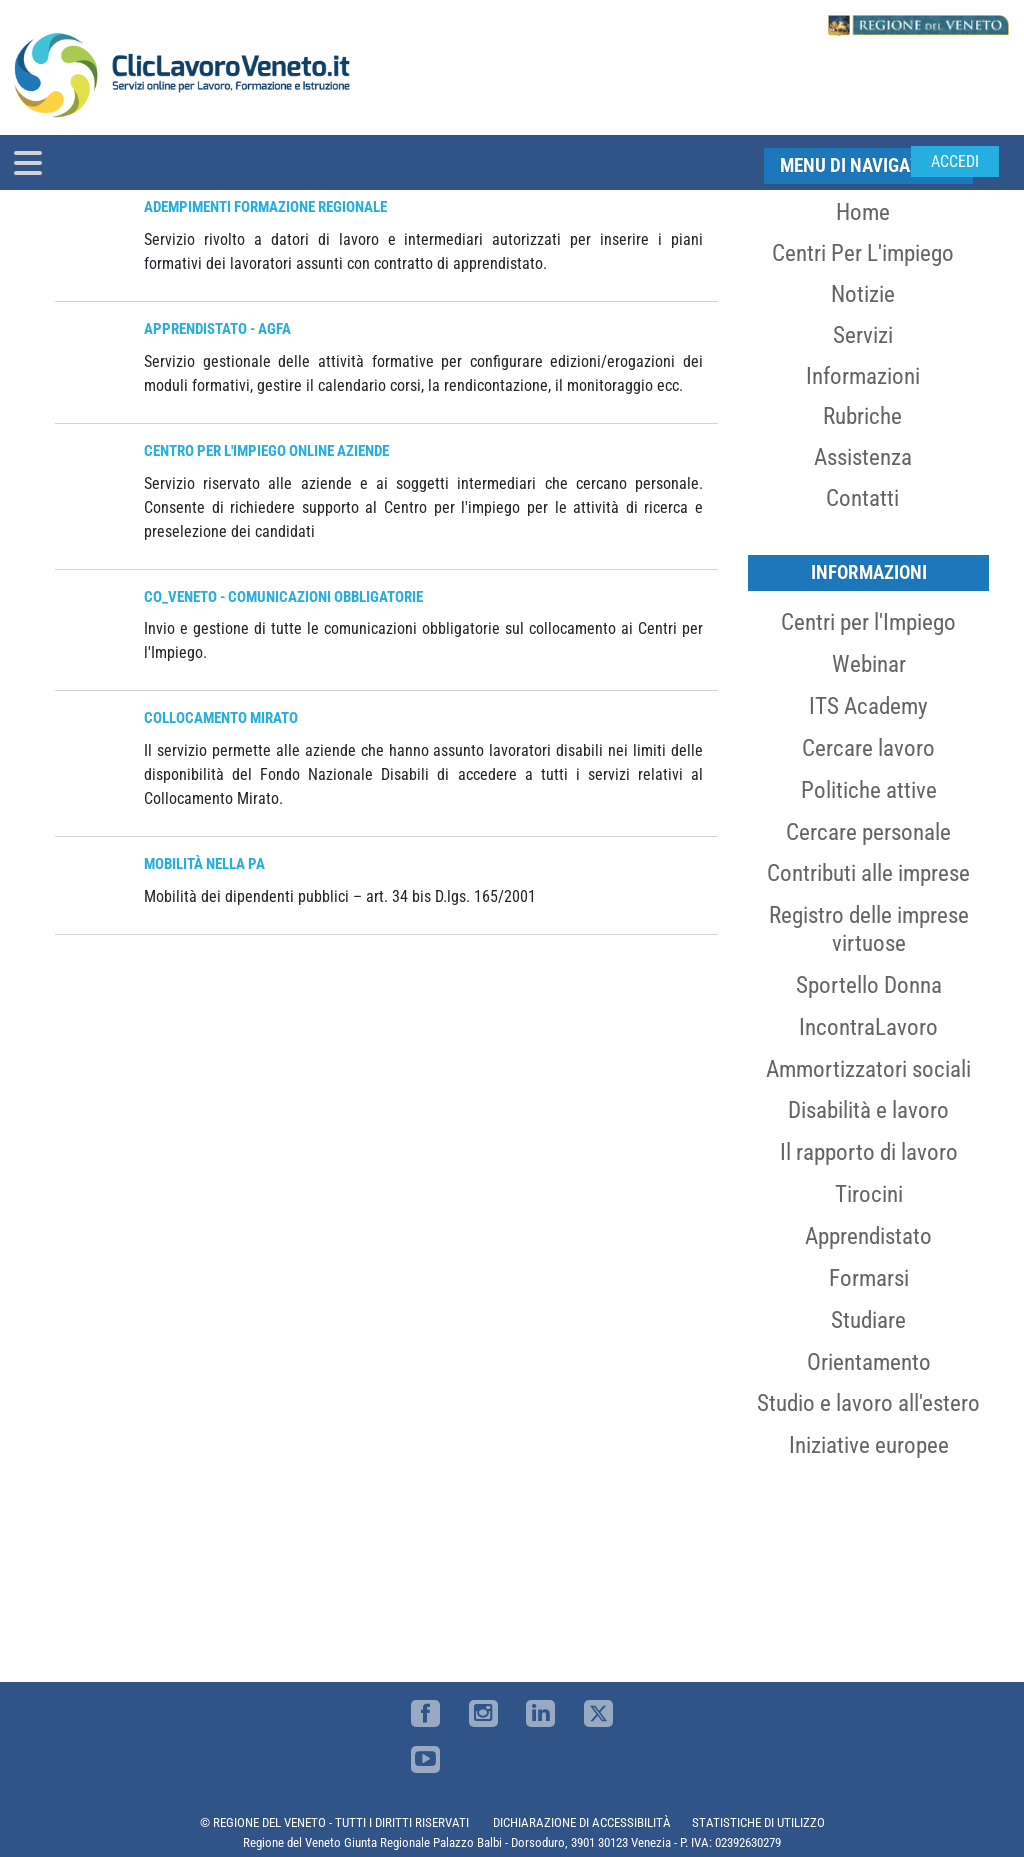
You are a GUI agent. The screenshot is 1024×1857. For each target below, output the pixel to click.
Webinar (869, 664)
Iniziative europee (869, 1445)
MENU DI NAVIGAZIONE (868, 165)
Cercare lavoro (868, 748)
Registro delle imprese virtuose (869, 929)
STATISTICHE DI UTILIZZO (758, 1822)
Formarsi (869, 1278)
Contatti (862, 498)
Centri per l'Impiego (868, 622)
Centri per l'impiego (863, 253)
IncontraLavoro (868, 1027)
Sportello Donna (869, 985)
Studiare (868, 1320)
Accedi (955, 161)
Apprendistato (868, 1236)
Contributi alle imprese (868, 873)
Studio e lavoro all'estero (868, 1403)
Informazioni (863, 376)
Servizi (863, 335)
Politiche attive (869, 790)
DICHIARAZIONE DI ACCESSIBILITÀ (582, 1822)
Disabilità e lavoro (868, 1110)
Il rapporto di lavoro (869, 1152)
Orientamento (869, 1362)
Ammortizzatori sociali (868, 1069)
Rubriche (862, 416)
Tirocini (869, 1194)
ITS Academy (868, 706)
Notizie (863, 294)
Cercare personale (868, 832)
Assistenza (863, 457)
